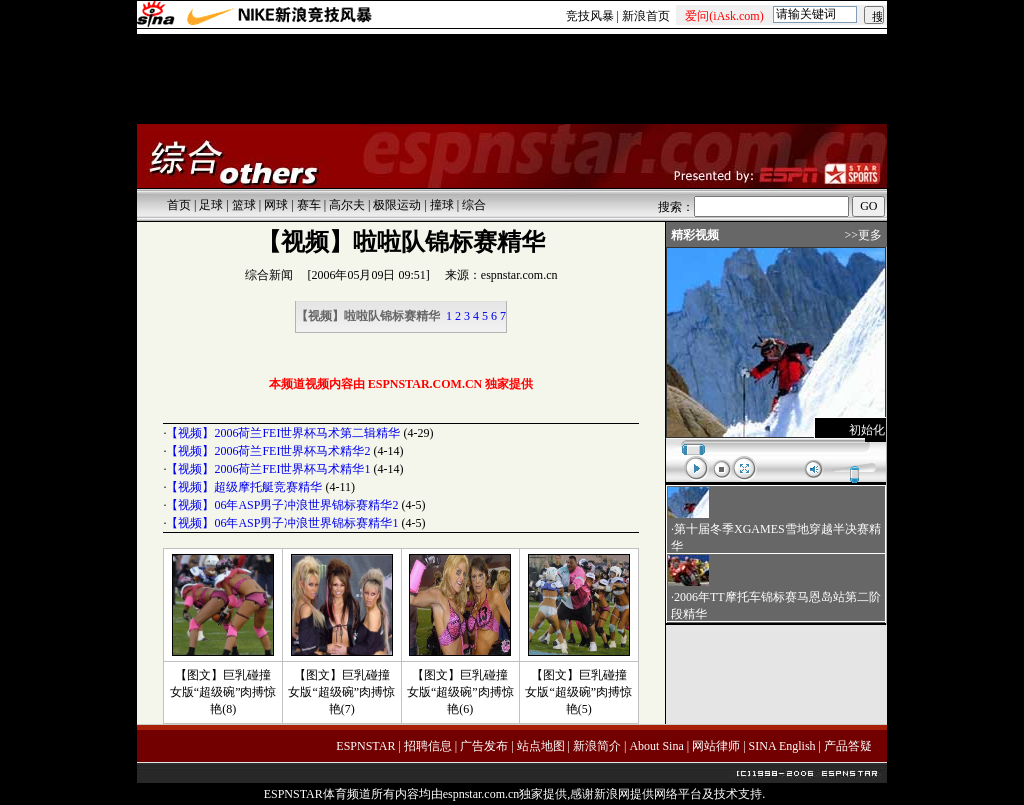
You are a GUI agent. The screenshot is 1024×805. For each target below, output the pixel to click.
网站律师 (716, 746)
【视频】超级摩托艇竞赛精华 (244, 487)
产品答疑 (848, 746)
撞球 (442, 205)
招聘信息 (428, 746)
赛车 (309, 205)
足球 (211, 205)
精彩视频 (695, 235)
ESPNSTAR (365, 746)
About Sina (656, 746)
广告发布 (484, 746)
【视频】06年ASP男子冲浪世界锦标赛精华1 (282, 523)
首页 (179, 205)
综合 (474, 205)
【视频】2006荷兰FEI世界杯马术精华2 (268, 451)
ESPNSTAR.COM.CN (425, 384)
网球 (276, 205)
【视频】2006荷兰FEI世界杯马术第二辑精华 (283, 433)
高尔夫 (347, 205)
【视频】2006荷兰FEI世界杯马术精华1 (268, 469)
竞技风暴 (590, 16)
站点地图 (541, 746)
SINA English (782, 746)
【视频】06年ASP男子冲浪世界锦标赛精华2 (282, 505)
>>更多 (863, 235)
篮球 (244, 205)
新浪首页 (646, 16)
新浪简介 (597, 746)
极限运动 (397, 205)
